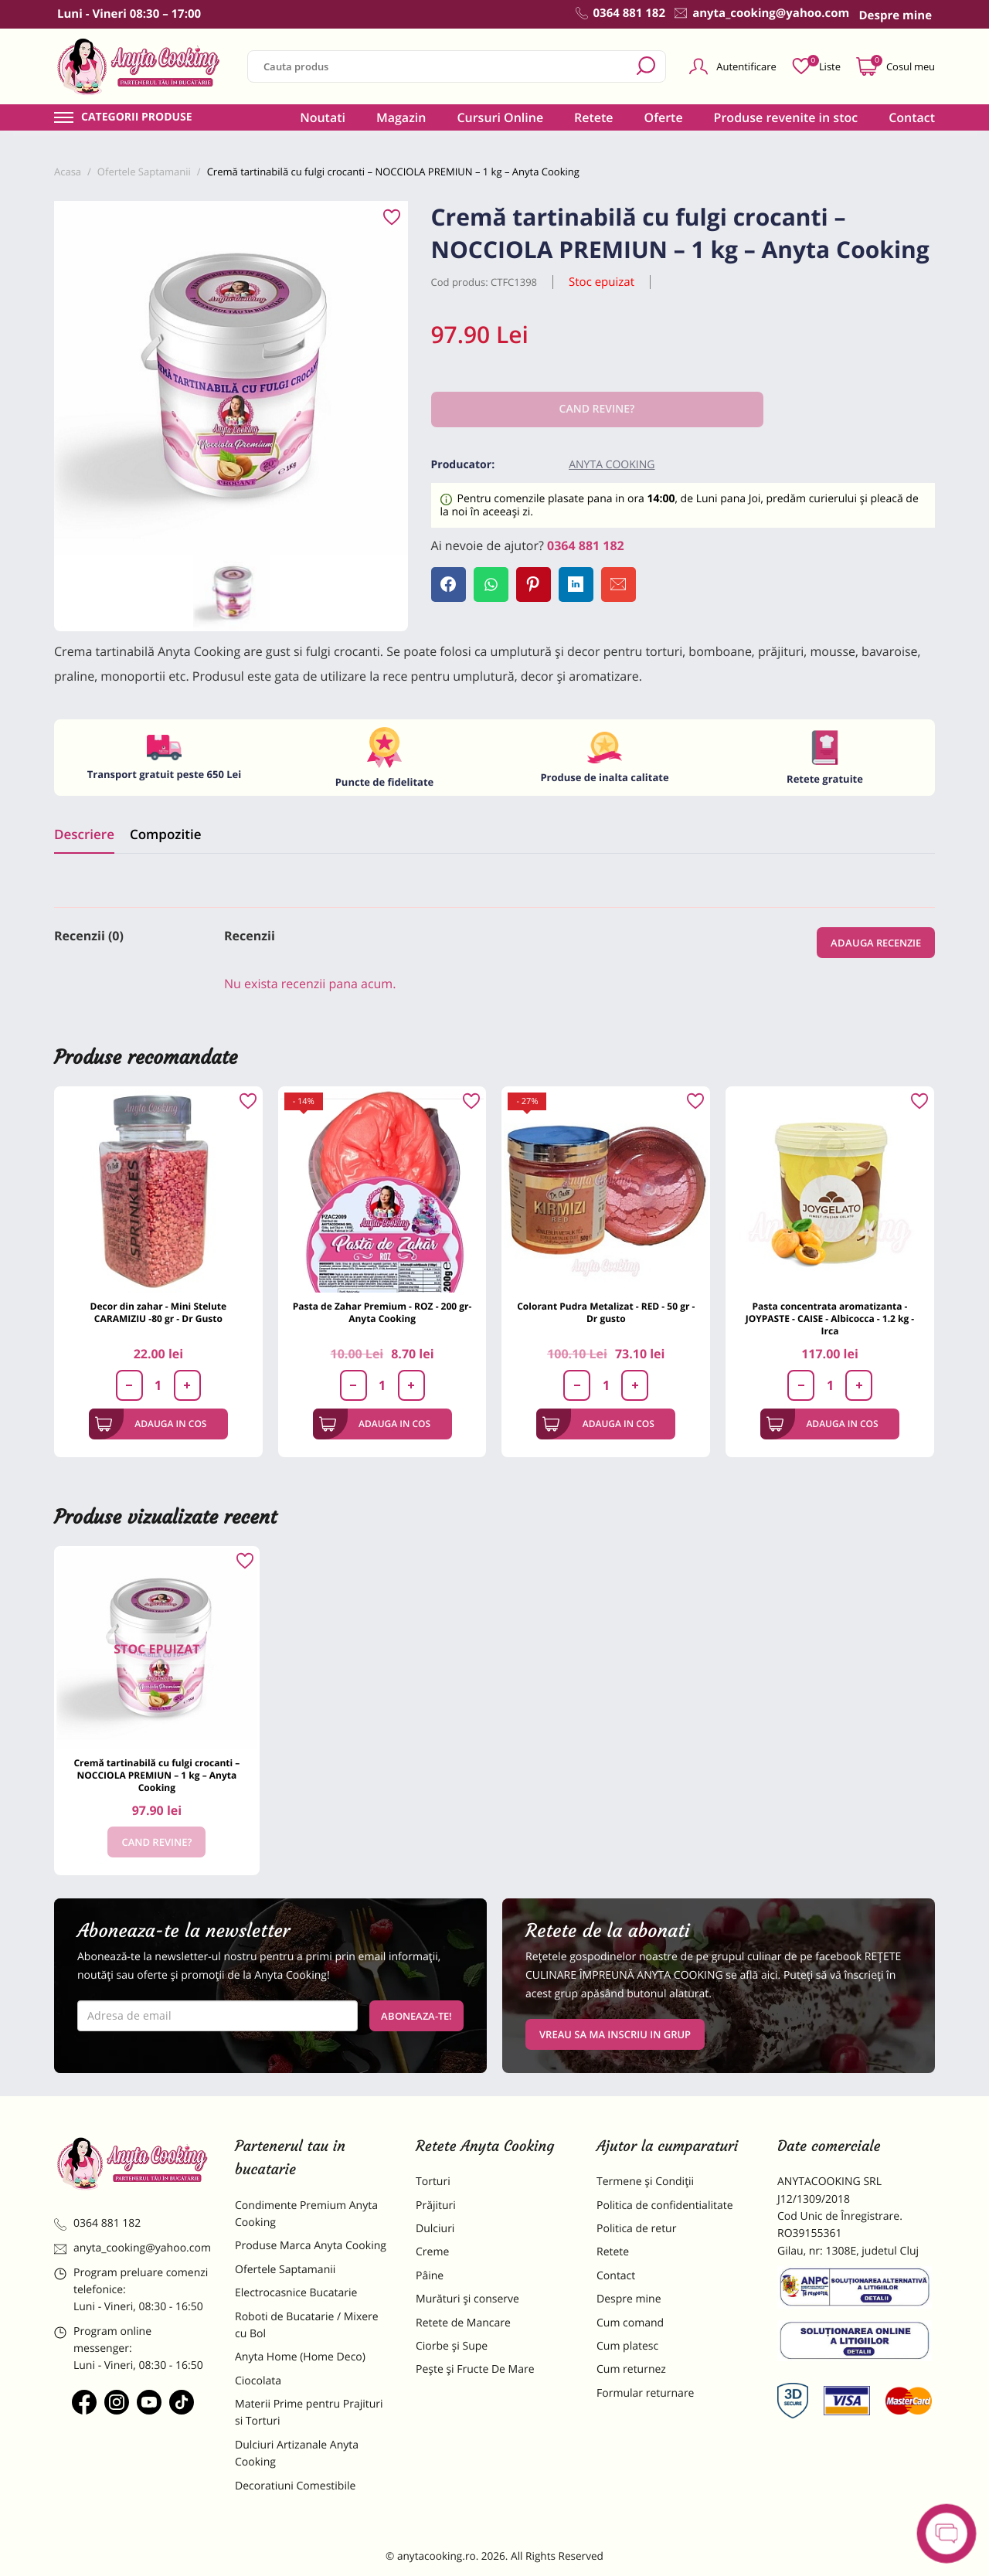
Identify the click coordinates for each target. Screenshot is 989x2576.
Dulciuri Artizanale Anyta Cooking (297, 2453)
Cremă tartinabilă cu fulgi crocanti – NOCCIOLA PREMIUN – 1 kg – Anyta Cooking (156, 1775)
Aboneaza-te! (416, 2016)
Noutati (322, 117)
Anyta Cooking (611, 464)
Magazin (401, 117)
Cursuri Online (500, 117)
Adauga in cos (151, 1423)
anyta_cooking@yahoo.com (132, 2248)
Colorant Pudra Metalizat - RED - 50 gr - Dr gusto (606, 1312)
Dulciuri (435, 2228)
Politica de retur (636, 2228)
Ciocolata (258, 2381)
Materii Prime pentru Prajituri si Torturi (309, 2412)
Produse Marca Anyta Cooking (310, 2245)
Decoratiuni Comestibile (295, 2486)
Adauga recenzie (876, 943)
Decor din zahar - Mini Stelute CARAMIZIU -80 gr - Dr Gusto (158, 1312)
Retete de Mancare (463, 2323)
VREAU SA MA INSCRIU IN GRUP (615, 2034)
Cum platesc (627, 2346)
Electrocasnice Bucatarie (296, 2292)
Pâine (430, 2275)
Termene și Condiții (645, 2181)
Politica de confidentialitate (664, 2205)
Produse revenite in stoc (786, 117)
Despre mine (628, 2299)
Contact (912, 117)
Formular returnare (645, 2393)
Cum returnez (631, 2369)
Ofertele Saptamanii (285, 2269)
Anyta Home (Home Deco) (300, 2357)
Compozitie (165, 834)
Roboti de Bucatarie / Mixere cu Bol (307, 2325)
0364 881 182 (585, 545)
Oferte (663, 117)
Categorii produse (136, 117)
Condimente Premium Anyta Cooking (306, 2214)
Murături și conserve (467, 2299)
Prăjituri (436, 2205)
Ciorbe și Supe (452, 2346)
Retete (593, 117)
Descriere (84, 834)
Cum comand (630, 2323)
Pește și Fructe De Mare (475, 2369)
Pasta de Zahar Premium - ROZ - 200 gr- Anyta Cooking (382, 1312)
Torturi (433, 2181)
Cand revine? (156, 1842)
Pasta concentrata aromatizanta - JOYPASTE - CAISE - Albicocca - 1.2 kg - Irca (830, 1318)
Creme (432, 2252)
